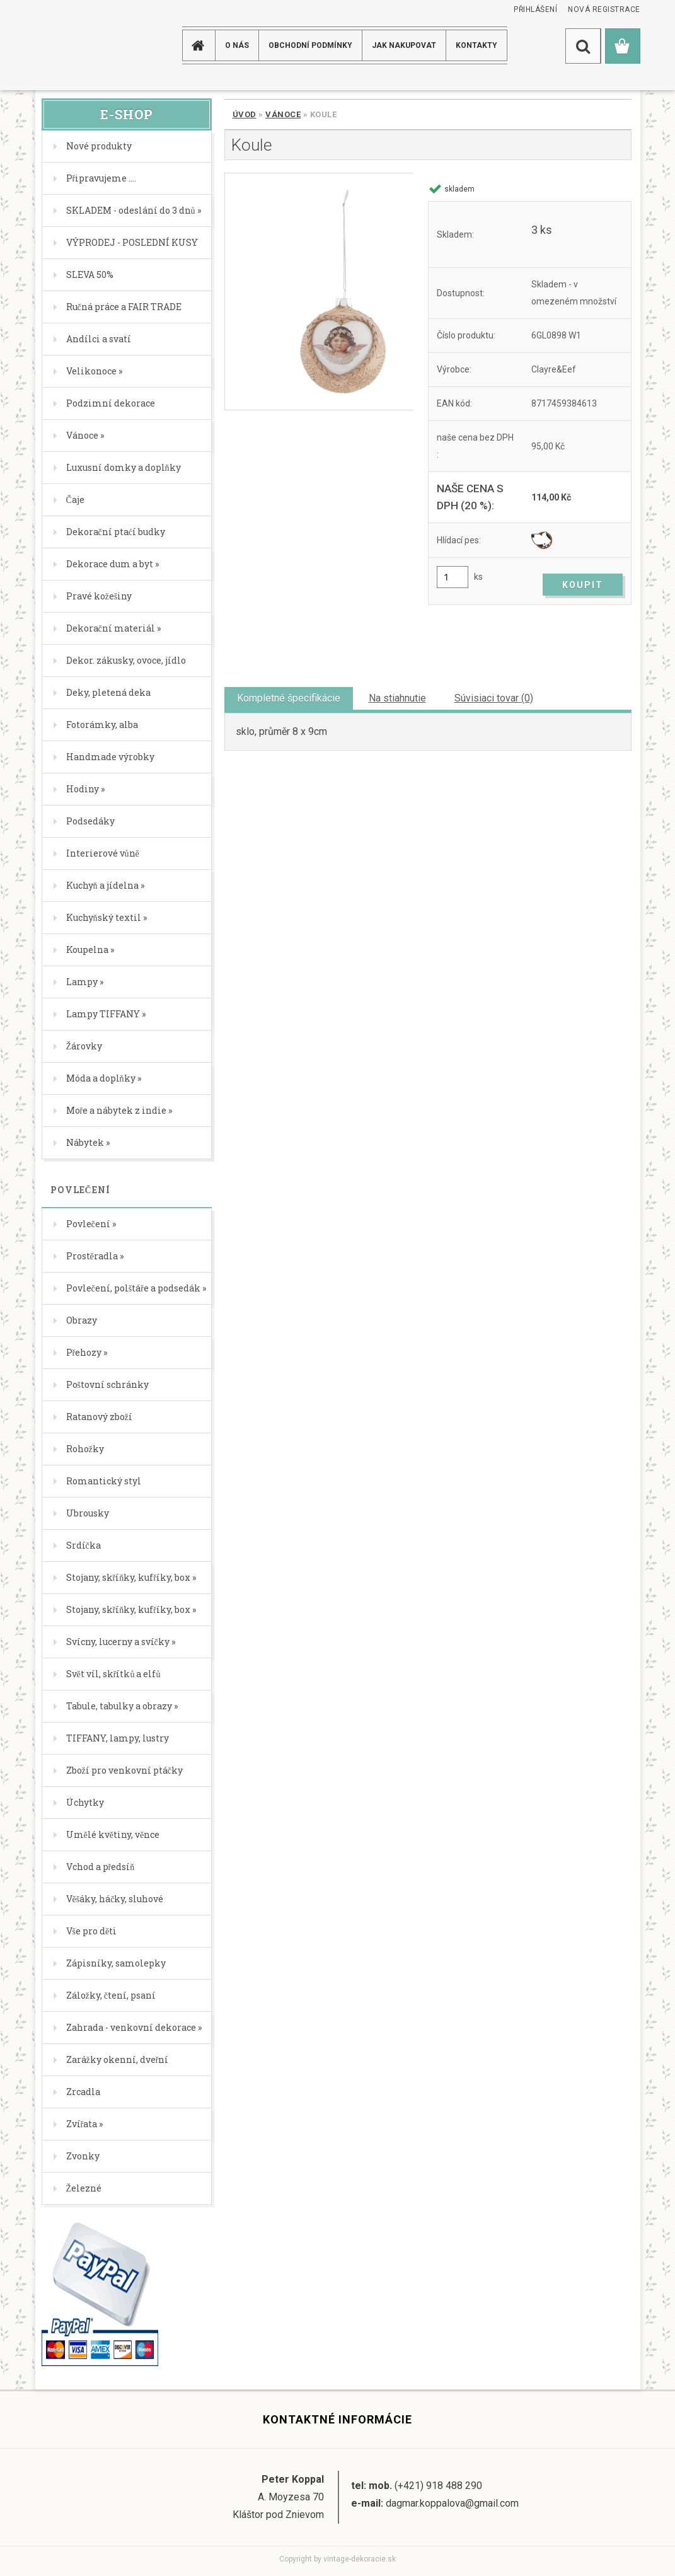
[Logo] (85, 45)
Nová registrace (604, 9)
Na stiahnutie (397, 698)
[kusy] (452, 577)
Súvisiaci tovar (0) (493, 698)
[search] (583, 46)
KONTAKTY (476, 45)
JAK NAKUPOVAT (404, 45)
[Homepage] (200, 45)
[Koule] (319, 291)
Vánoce (283, 114)
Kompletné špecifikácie (288, 698)
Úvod (245, 114)
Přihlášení (535, 9)
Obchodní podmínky (310, 45)
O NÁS (237, 45)
